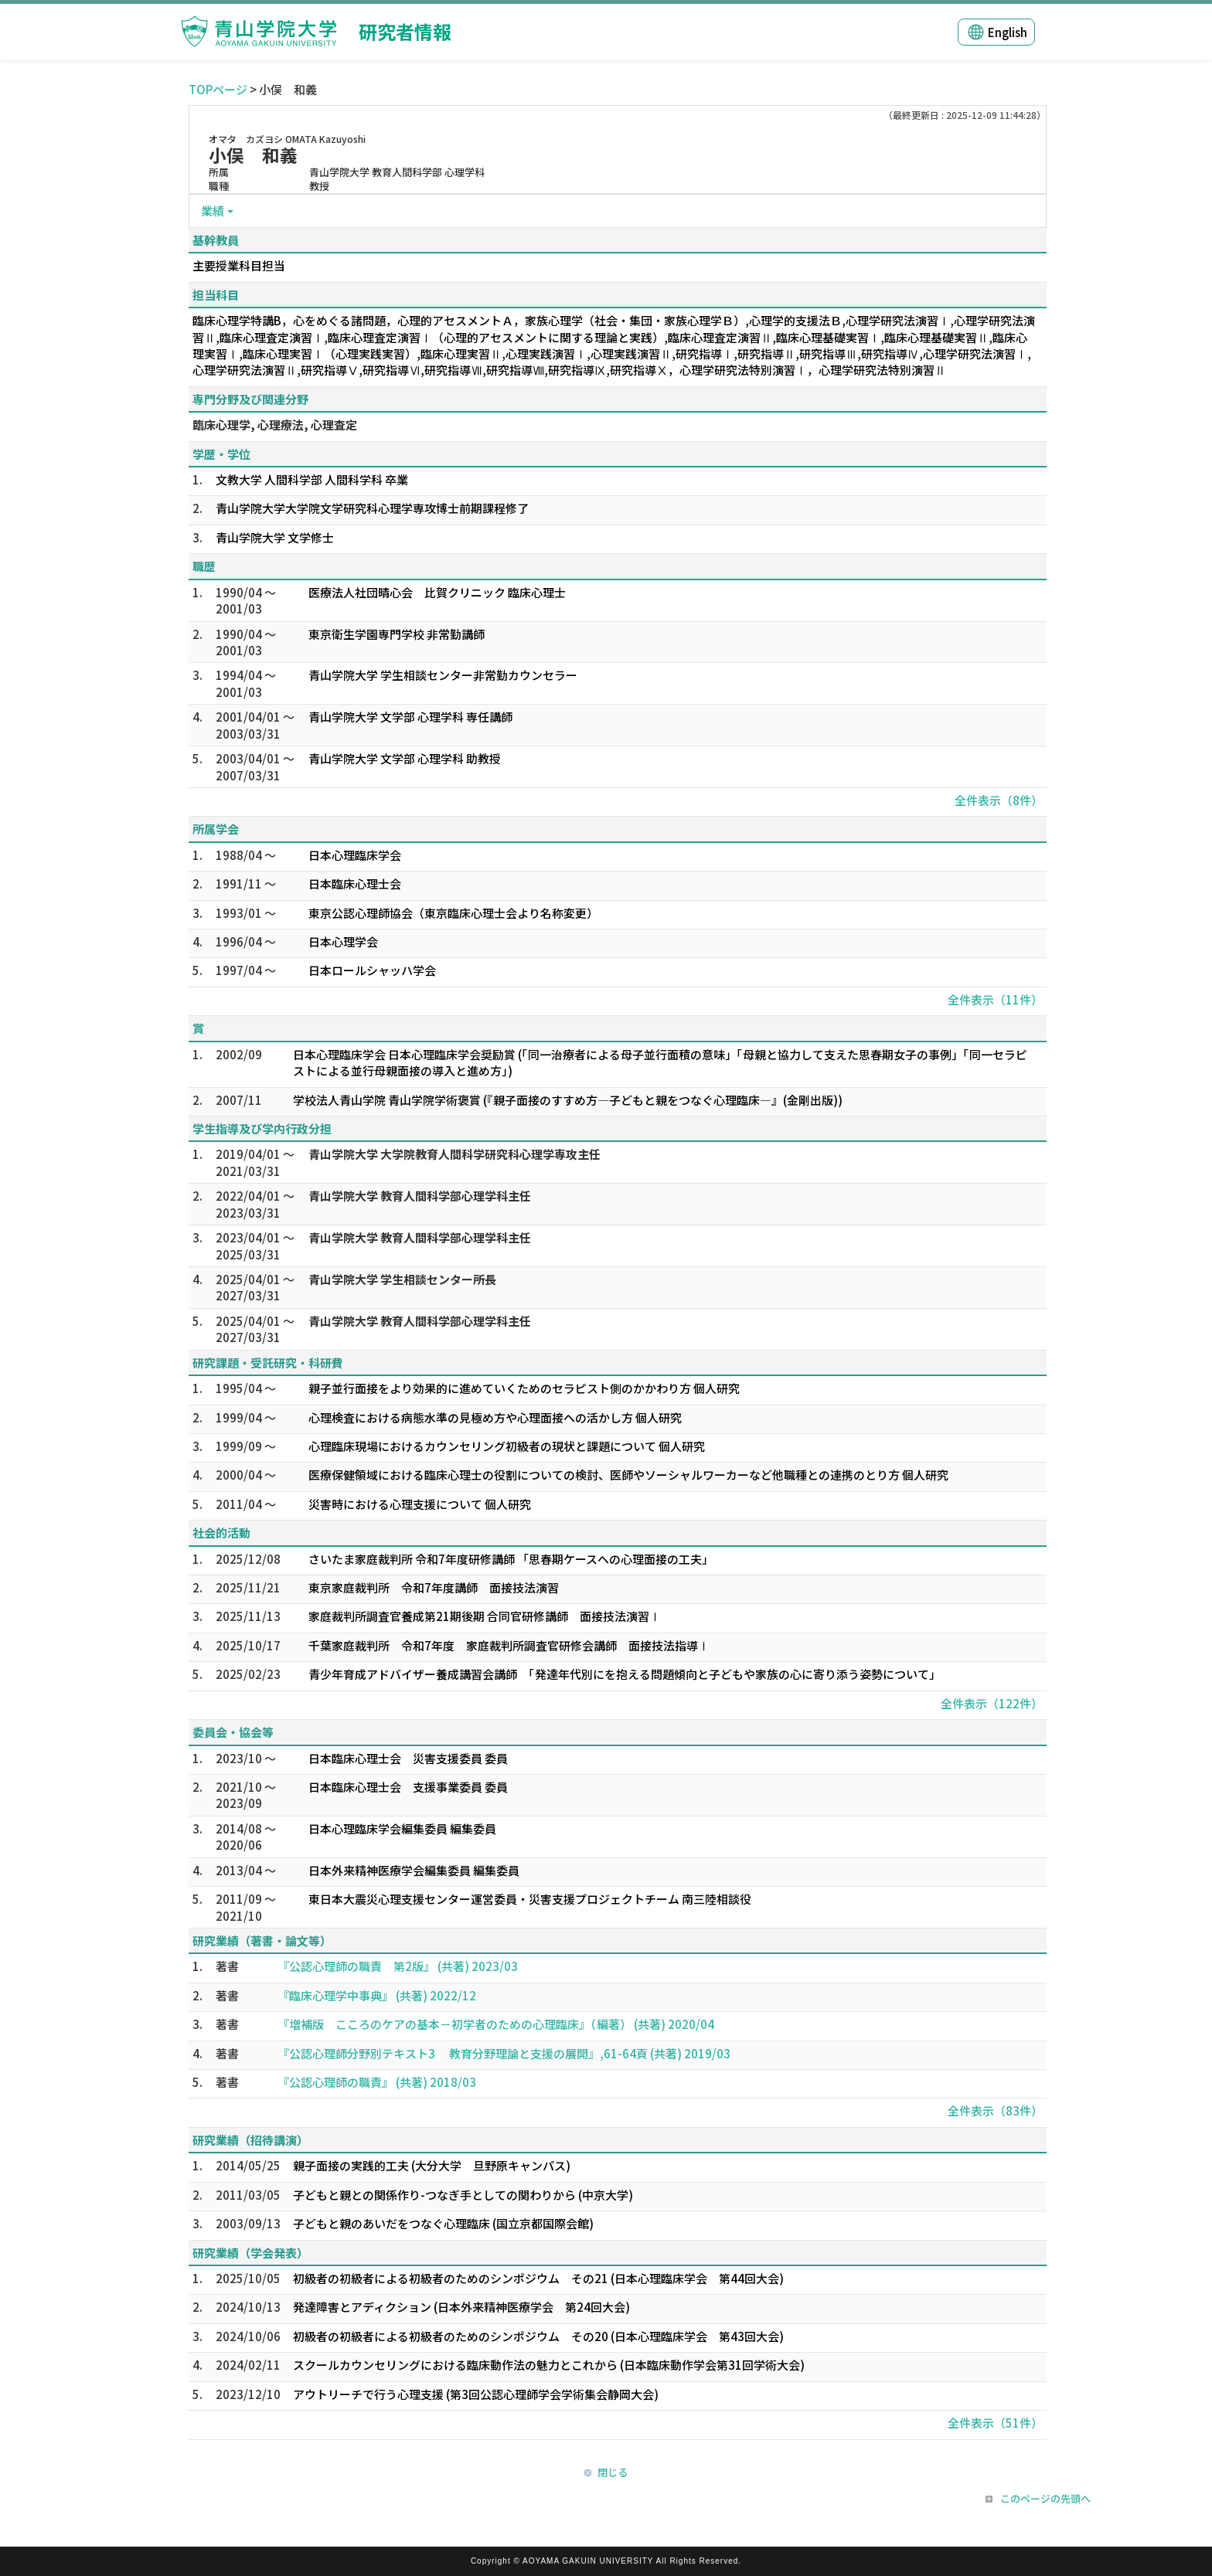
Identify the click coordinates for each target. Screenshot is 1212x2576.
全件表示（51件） (995, 2423)
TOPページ (218, 89)
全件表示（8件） (999, 800)
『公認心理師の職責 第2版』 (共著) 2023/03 (397, 1966)
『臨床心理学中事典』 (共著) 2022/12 (376, 1995)
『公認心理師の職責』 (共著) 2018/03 (376, 2082)
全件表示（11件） (995, 999)
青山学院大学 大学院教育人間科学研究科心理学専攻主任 (454, 1154)
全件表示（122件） (992, 1703)
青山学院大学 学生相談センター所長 (402, 1279)
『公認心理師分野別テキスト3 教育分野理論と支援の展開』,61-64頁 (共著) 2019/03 (503, 2053)
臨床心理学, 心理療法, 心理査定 (274, 424)
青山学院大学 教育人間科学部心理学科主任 (419, 1196)
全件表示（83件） (995, 2110)
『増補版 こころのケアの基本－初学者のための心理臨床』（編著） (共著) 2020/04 (495, 2024)
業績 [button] (212, 210)
